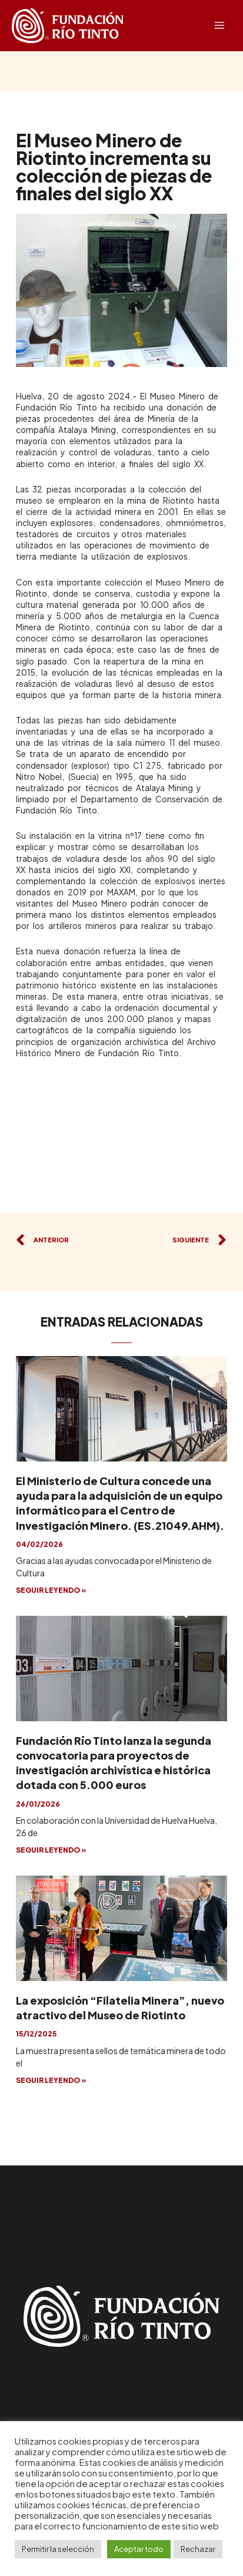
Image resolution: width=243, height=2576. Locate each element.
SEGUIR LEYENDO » (51, 1590)
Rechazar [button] (198, 2549)
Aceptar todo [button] (139, 2549)
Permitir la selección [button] (58, 2549)
